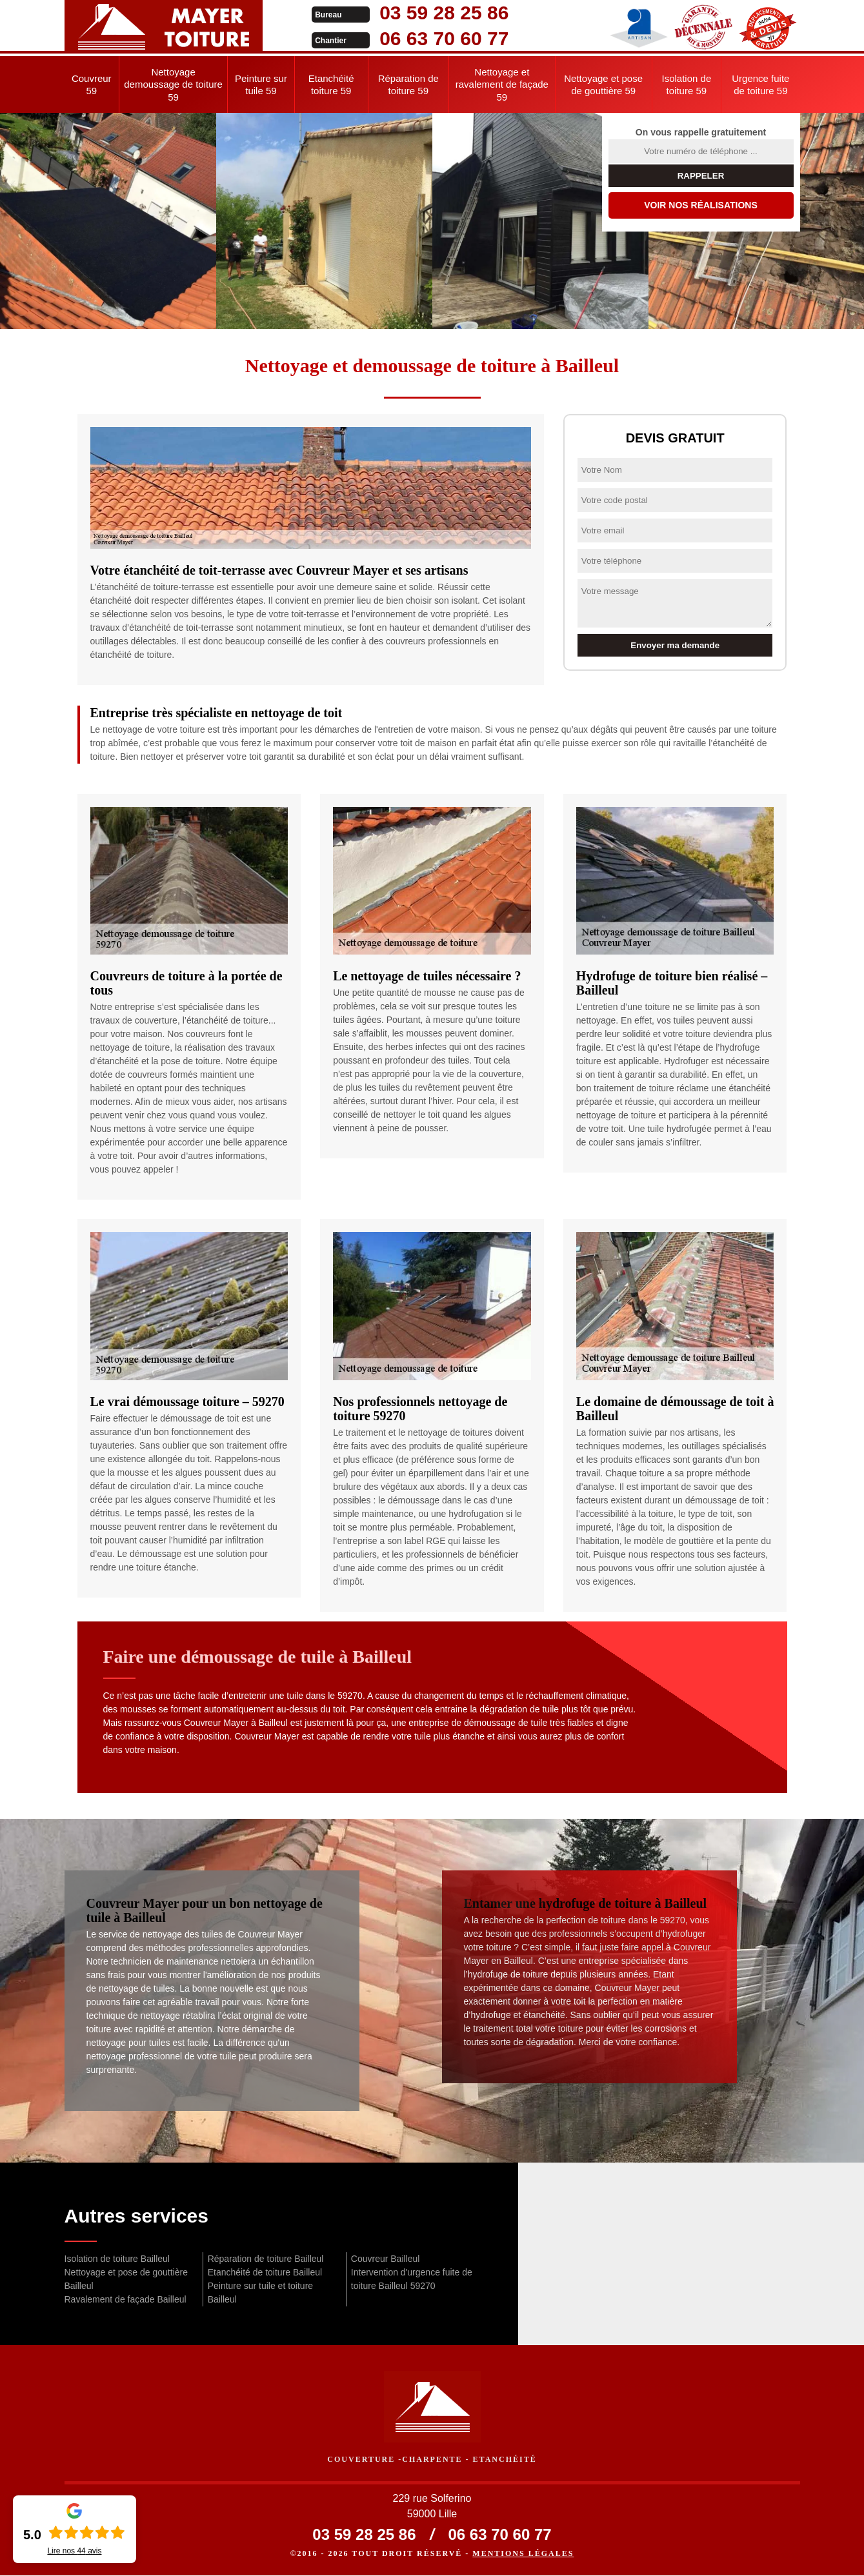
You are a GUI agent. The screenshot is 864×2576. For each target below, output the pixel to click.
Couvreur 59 (92, 85)
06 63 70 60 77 (420, 38)
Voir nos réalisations (701, 205)
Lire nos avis (74, 2550)
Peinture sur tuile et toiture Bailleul (260, 2292)
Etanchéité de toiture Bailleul (265, 2272)
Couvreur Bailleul (385, 2259)
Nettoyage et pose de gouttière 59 (603, 85)
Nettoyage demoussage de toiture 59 (173, 84)
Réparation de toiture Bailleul (266, 2259)
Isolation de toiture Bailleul (117, 2259)
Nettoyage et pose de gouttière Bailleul (126, 2279)
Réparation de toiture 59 (408, 85)
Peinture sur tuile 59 (261, 85)
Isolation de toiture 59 (687, 85)
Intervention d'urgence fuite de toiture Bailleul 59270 (411, 2279)
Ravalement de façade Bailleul (125, 2299)
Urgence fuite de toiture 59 (760, 85)
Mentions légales (523, 2554)
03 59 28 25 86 (420, 12)
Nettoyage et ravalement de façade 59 (502, 84)
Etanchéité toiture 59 (331, 85)
